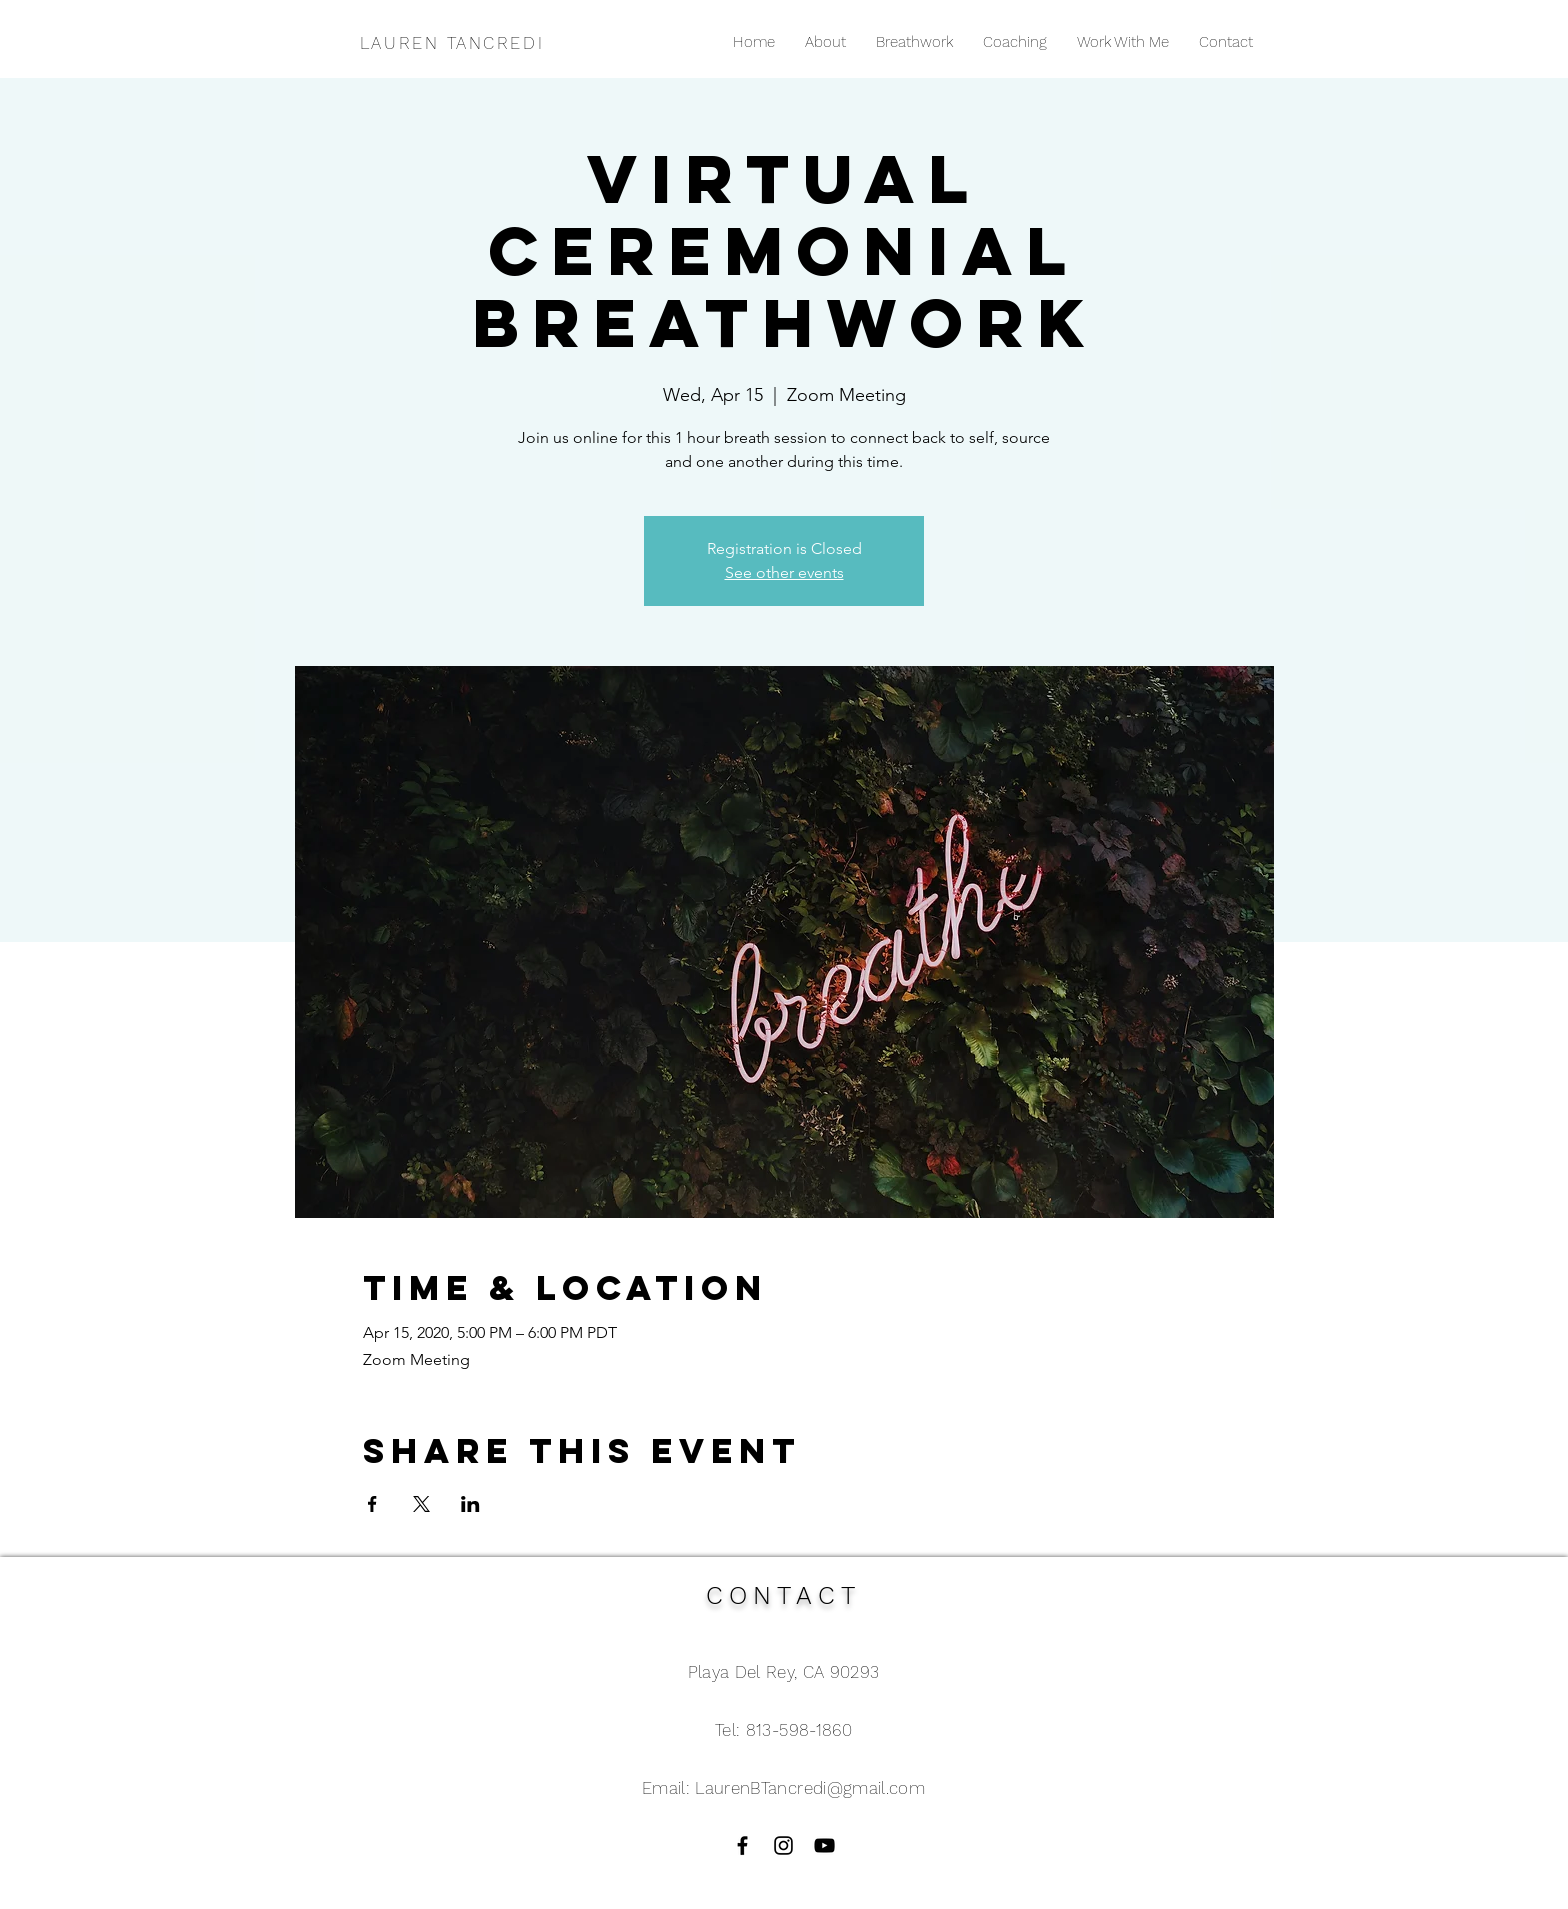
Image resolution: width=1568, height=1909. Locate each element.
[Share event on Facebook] (372, 1504)
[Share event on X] (421, 1504)
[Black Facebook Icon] (742, 1845)
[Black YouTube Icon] (824, 1845)
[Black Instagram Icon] (783, 1845)
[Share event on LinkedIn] (470, 1504)
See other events (784, 572)
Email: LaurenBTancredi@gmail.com (783, 1788)
